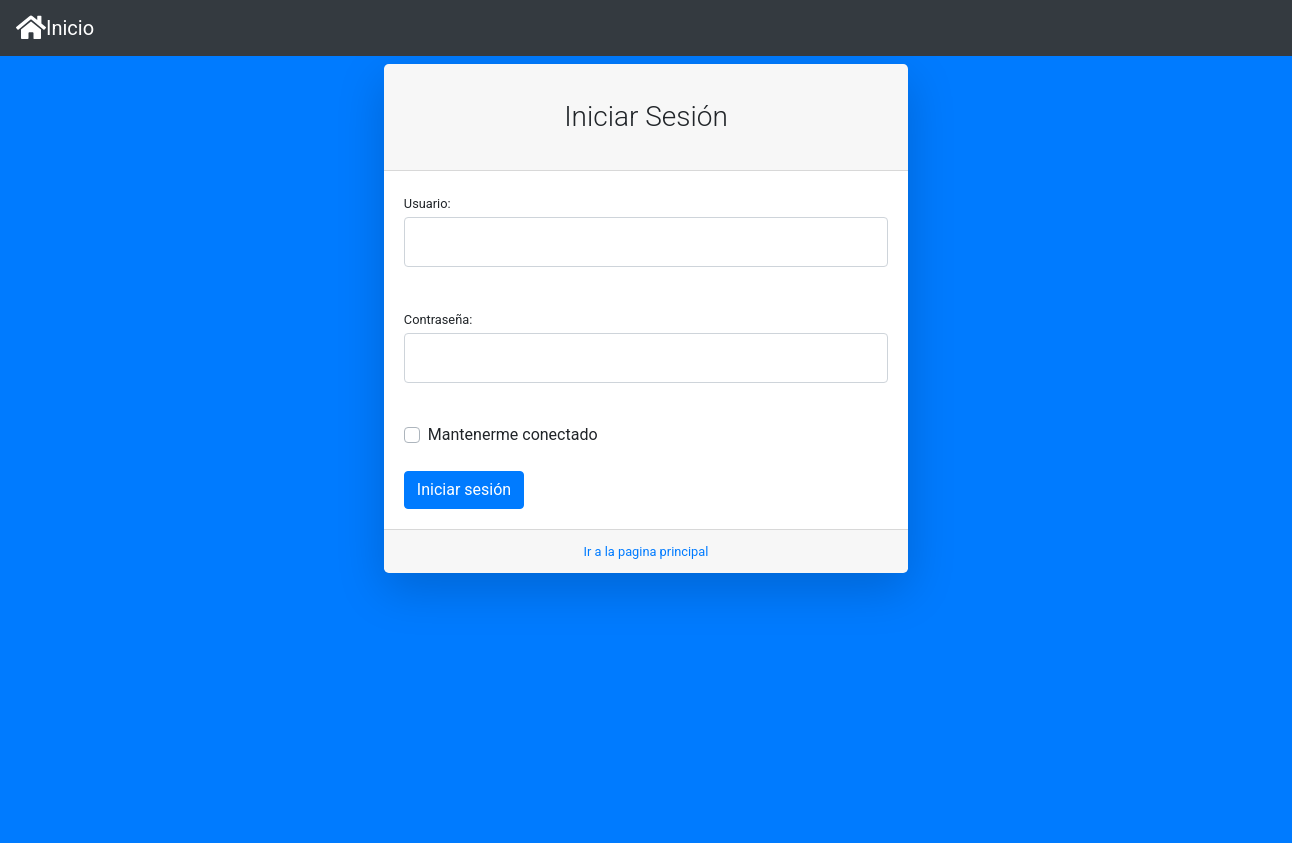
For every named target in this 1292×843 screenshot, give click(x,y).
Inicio (55, 27)
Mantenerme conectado (513, 434)
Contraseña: (438, 319)
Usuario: (427, 203)
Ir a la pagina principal (646, 551)
